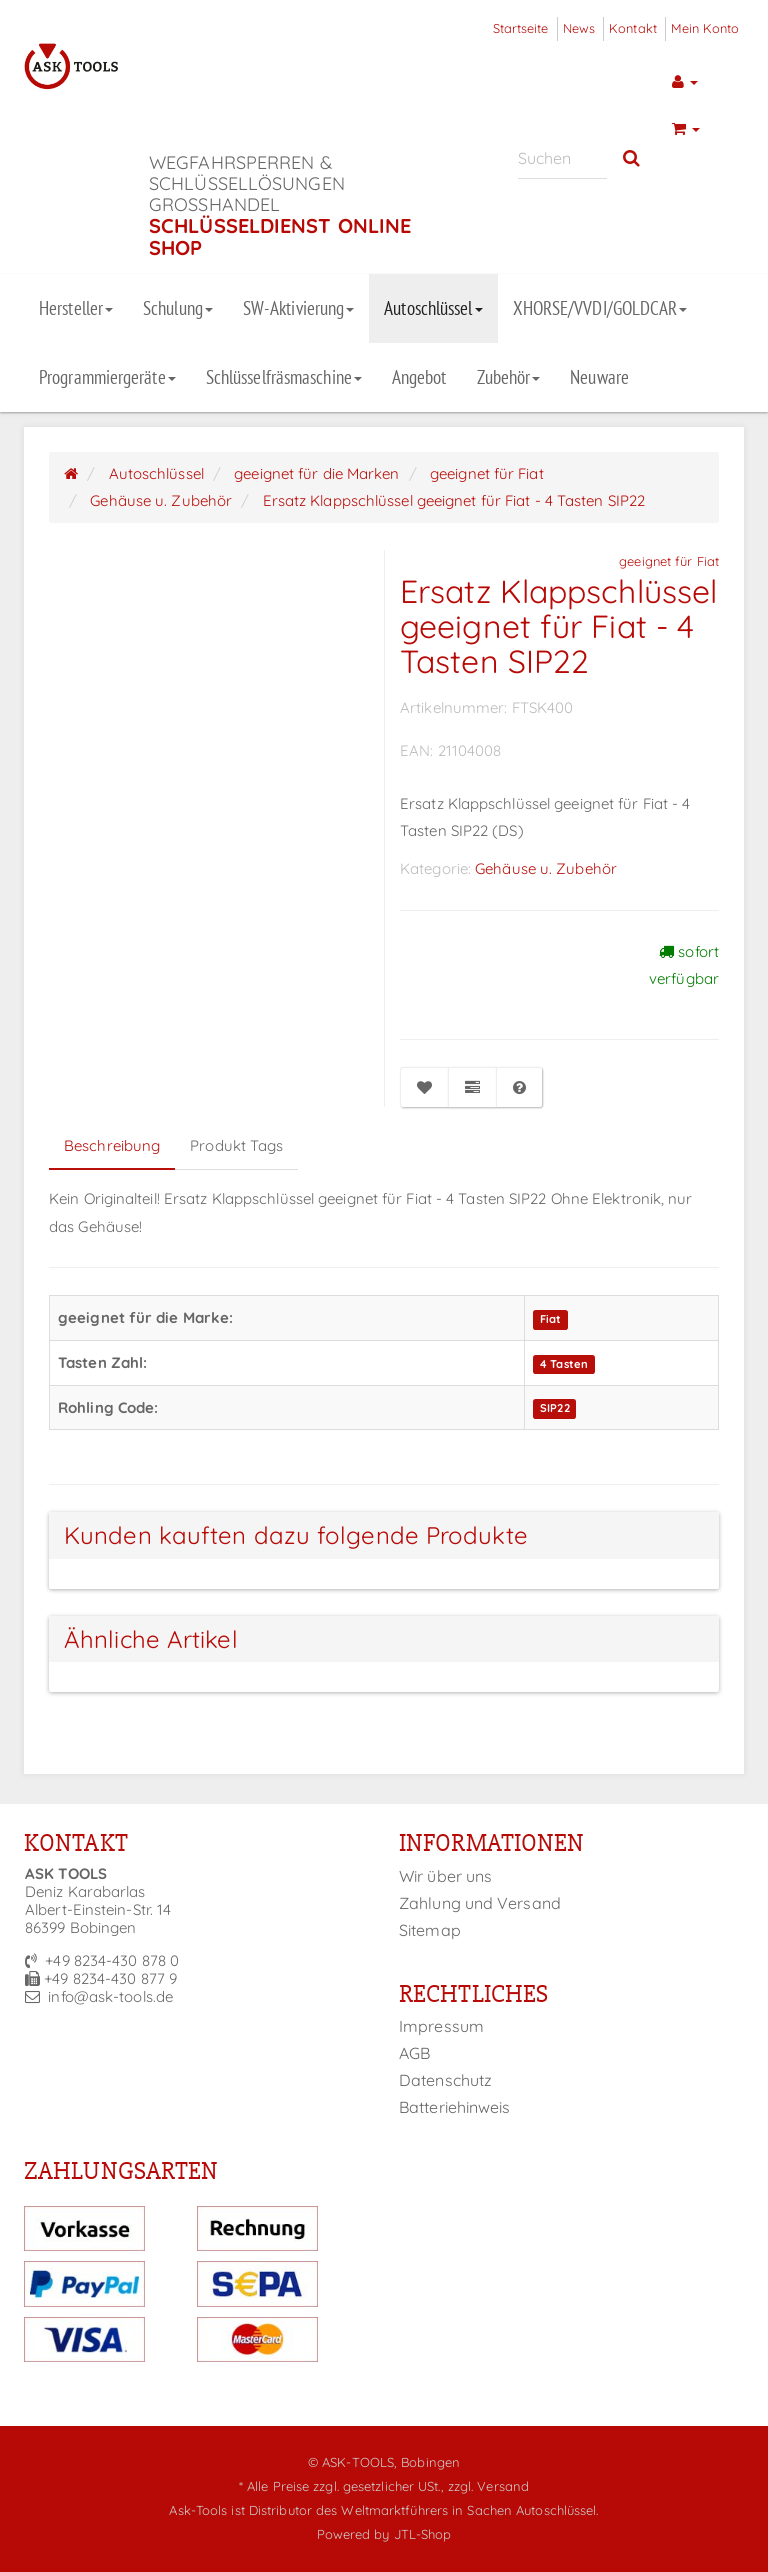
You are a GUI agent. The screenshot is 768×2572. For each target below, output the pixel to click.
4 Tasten (564, 1364)
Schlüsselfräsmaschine (284, 377)
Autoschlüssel (433, 308)
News (579, 28)
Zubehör (509, 377)
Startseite (521, 28)
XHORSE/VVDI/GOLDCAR (600, 308)
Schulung (178, 308)
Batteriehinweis (455, 2107)
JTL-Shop (423, 2534)
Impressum (441, 2026)
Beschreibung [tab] (112, 1145)
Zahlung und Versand (480, 1903)
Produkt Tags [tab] (236, 1145)
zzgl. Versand (488, 2486)
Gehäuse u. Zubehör (546, 868)
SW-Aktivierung (298, 308)
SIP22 (555, 1409)
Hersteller (76, 308)
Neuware (599, 377)
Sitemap (430, 1930)
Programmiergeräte (107, 377)
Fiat (550, 1319)
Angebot (419, 377)
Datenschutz (445, 2080)
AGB (414, 2053)
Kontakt (633, 28)
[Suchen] (562, 158)
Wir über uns (445, 1876)
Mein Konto (705, 28)
